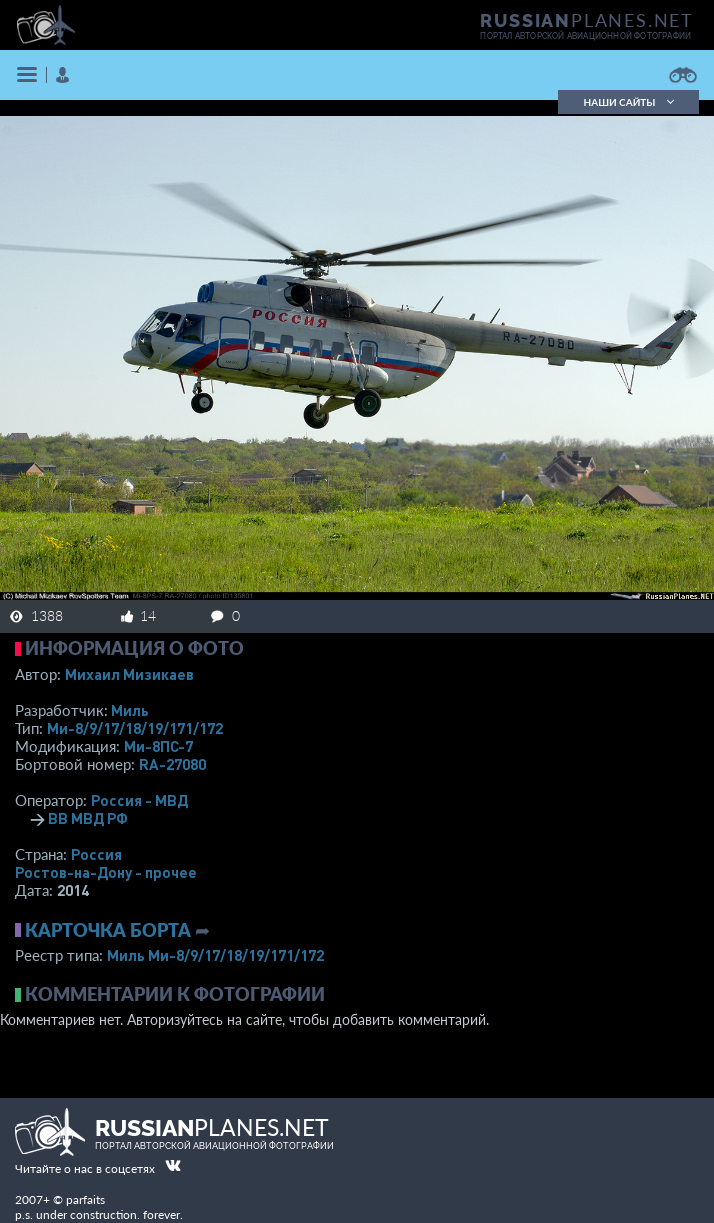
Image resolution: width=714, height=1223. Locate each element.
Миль (130, 710)
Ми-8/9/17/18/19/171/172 (135, 728)
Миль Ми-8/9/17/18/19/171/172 (215, 955)
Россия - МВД (139, 800)
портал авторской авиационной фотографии (585, 36)
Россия (96, 854)
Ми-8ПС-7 (158, 746)
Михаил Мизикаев (129, 674)
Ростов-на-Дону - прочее (106, 872)
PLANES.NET (587, 20)
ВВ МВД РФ (88, 818)
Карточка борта (108, 930)
